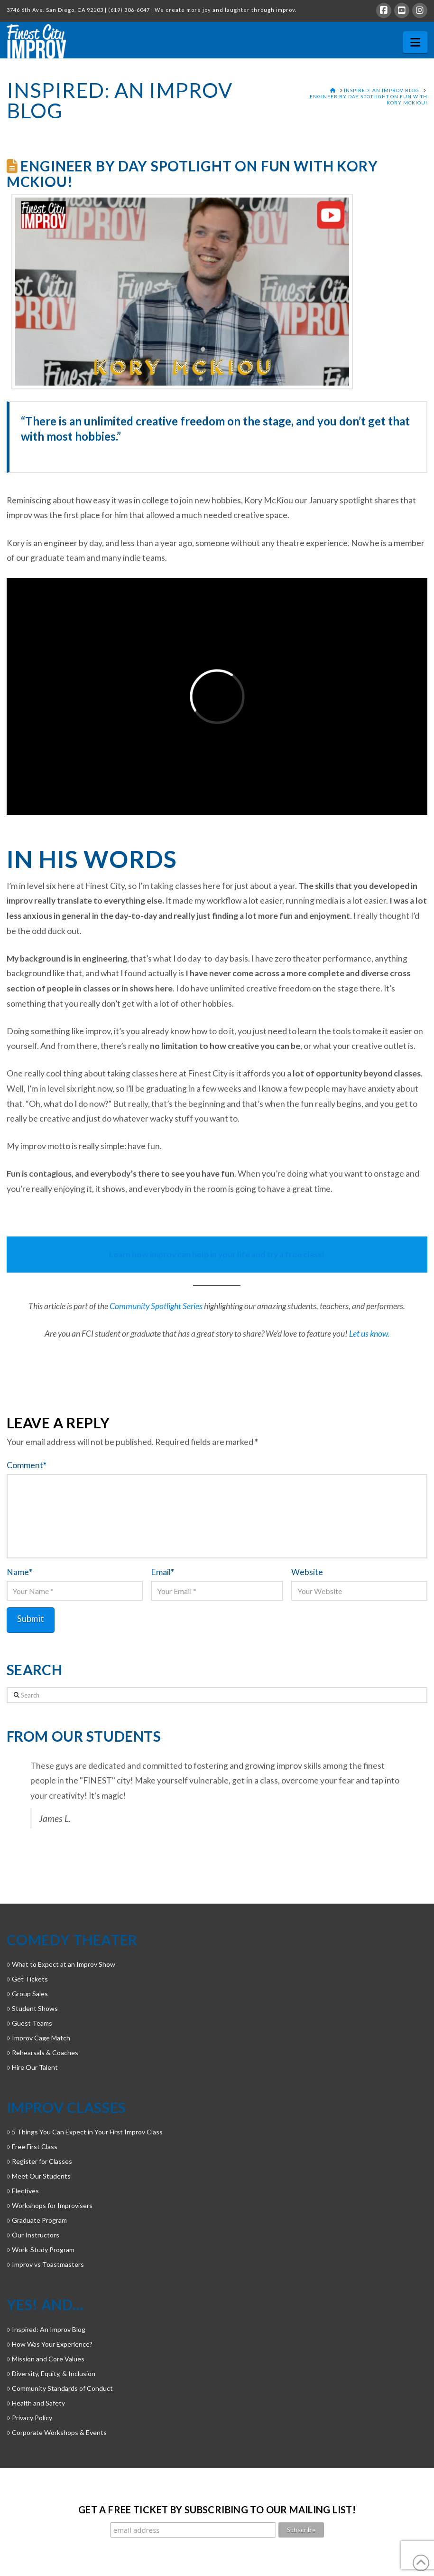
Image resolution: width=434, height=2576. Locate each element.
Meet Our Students (39, 2176)
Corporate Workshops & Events (57, 2432)
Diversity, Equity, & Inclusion (51, 2373)
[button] (415, 42)
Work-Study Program (40, 2250)
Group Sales (27, 1994)
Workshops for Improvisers (49, 2205)
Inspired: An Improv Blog (46, 2329)
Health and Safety (36, 2403)
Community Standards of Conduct (60, 2388)
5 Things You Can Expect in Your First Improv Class (85, 2132)
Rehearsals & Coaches (42, 2052)
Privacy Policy (29, 2418)
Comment (26, 1465)
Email (162, 1572)
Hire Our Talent (32, 2067)
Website (307, 1572)
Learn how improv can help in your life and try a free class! (216, 1254)
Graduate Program (37, 2220)
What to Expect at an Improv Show (61, 1964)
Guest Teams (29, 2023)
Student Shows (32, 2008)
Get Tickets (27, 1979)
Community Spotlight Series (156, 1306)
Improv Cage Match (38, 2038)
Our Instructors (33, 2235)
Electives (23, 2191)
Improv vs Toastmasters (45, 2264)
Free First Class (32, 2146)
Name (19, 1572)
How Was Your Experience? (49, 2344)
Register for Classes (39, 2161)
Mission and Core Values (45, 2359)
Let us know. (369, 1334)
